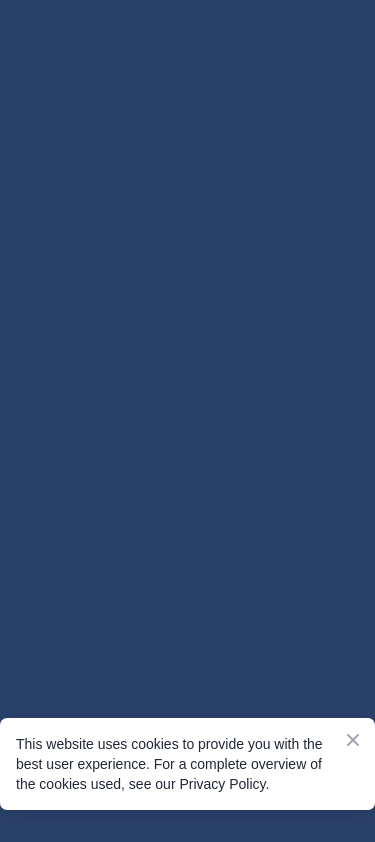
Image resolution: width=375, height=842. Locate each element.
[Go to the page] (187, 103)
